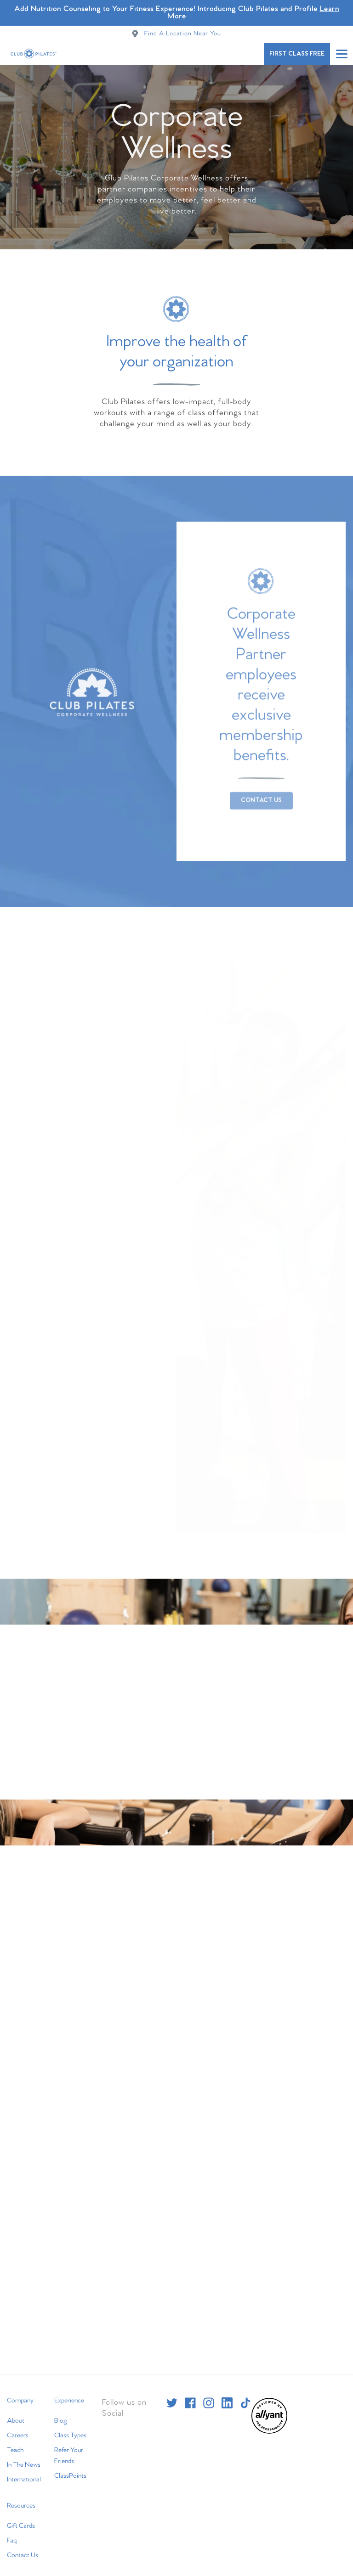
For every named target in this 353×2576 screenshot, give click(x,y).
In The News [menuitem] (23, 2457)
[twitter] (171, 2395)
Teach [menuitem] (15, 2443)
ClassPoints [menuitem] (70, 2468)
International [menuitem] (24, 2472)
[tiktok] (245, 2395)
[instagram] (208, 2395)
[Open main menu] (341, 53)
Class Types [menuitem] (70, 2428)
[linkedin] (227, 2395)
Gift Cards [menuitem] (21, 2518)
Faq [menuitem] (12, 2533)
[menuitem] (269, 2424)
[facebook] (190, 2395)
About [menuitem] (15, 2413)
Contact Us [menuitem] (22, 2548)
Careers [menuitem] (17, 2428)
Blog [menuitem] (60, 2413)
